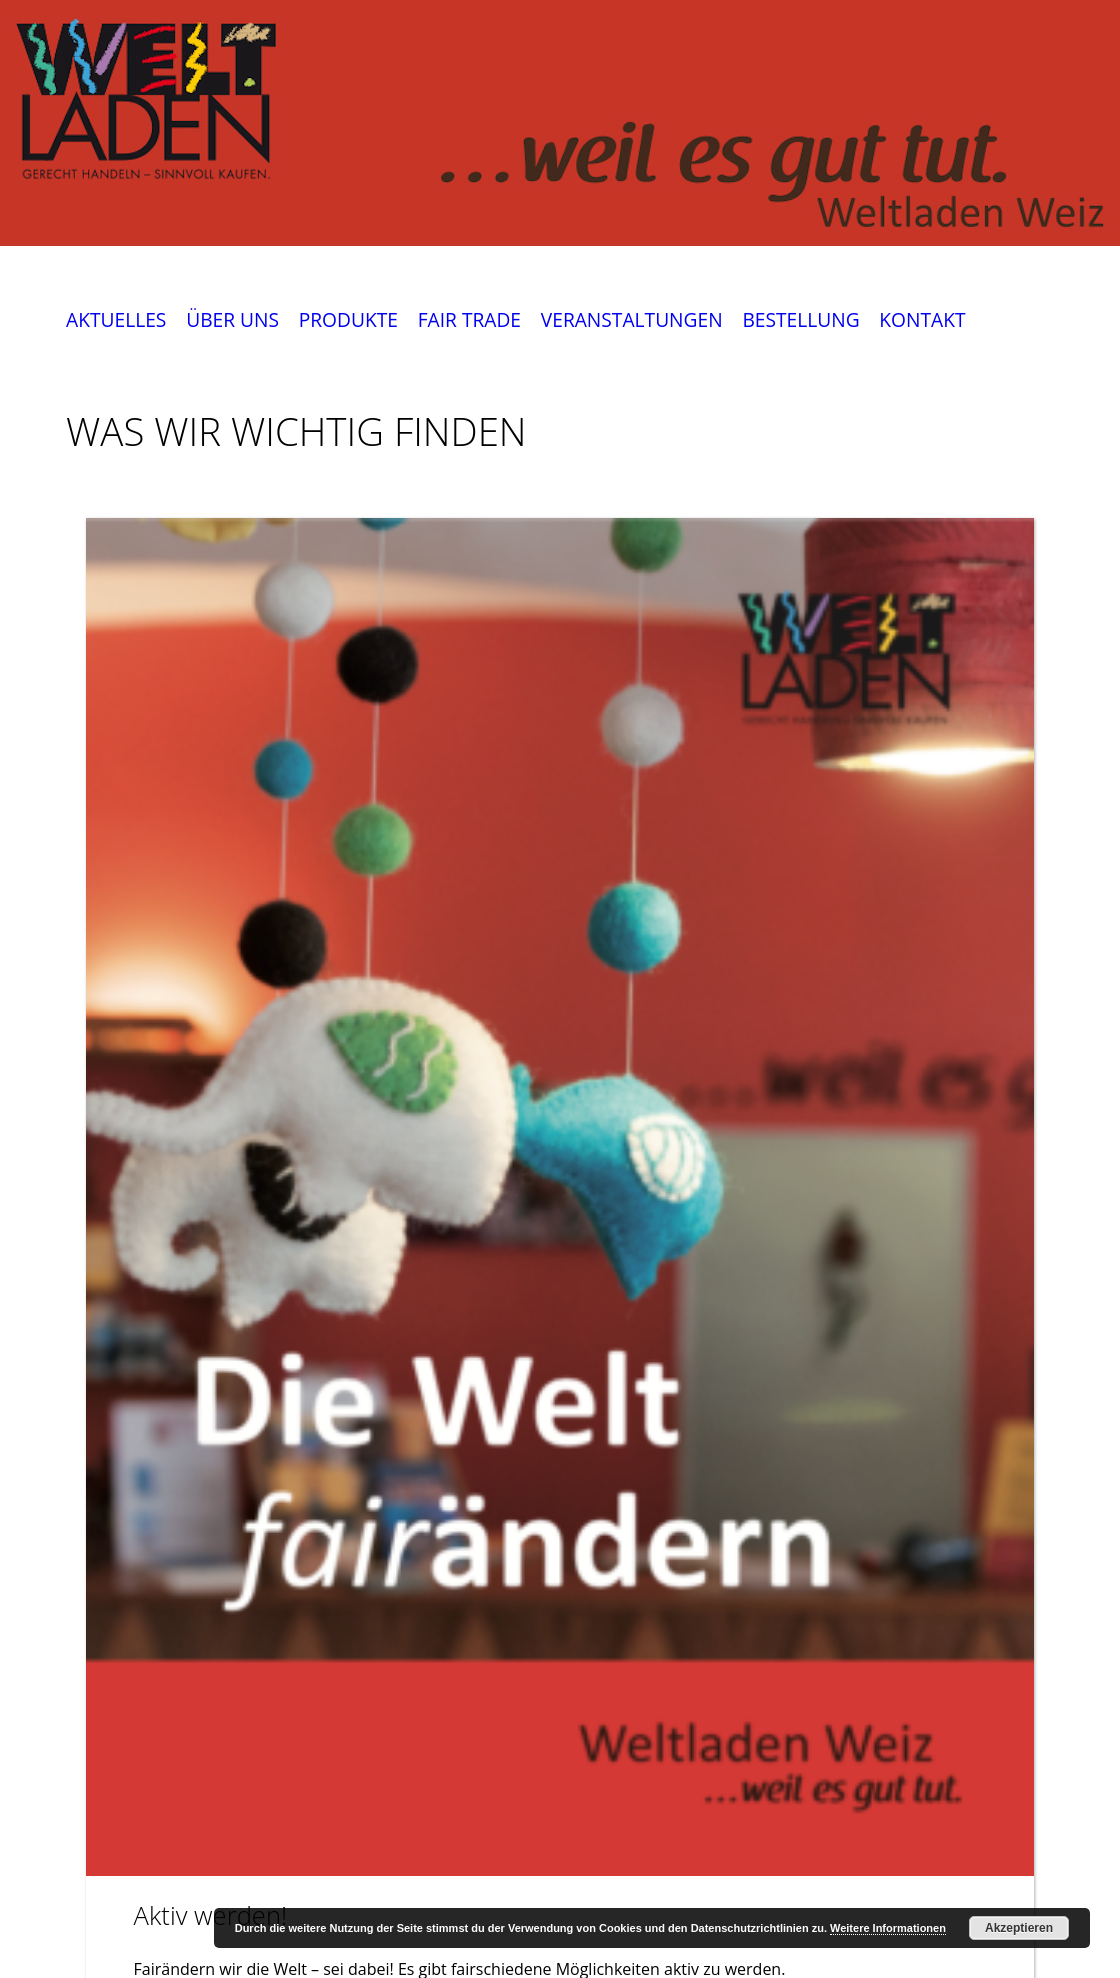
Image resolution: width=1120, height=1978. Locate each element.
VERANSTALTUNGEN (632, 320)
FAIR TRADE (469, 320)
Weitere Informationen (888, 1928)
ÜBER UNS (232, 320)
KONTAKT (922, 320)
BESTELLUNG (800, 320)
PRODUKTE (348, 320)
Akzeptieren (1019, 1928)
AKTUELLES (116, 320)
